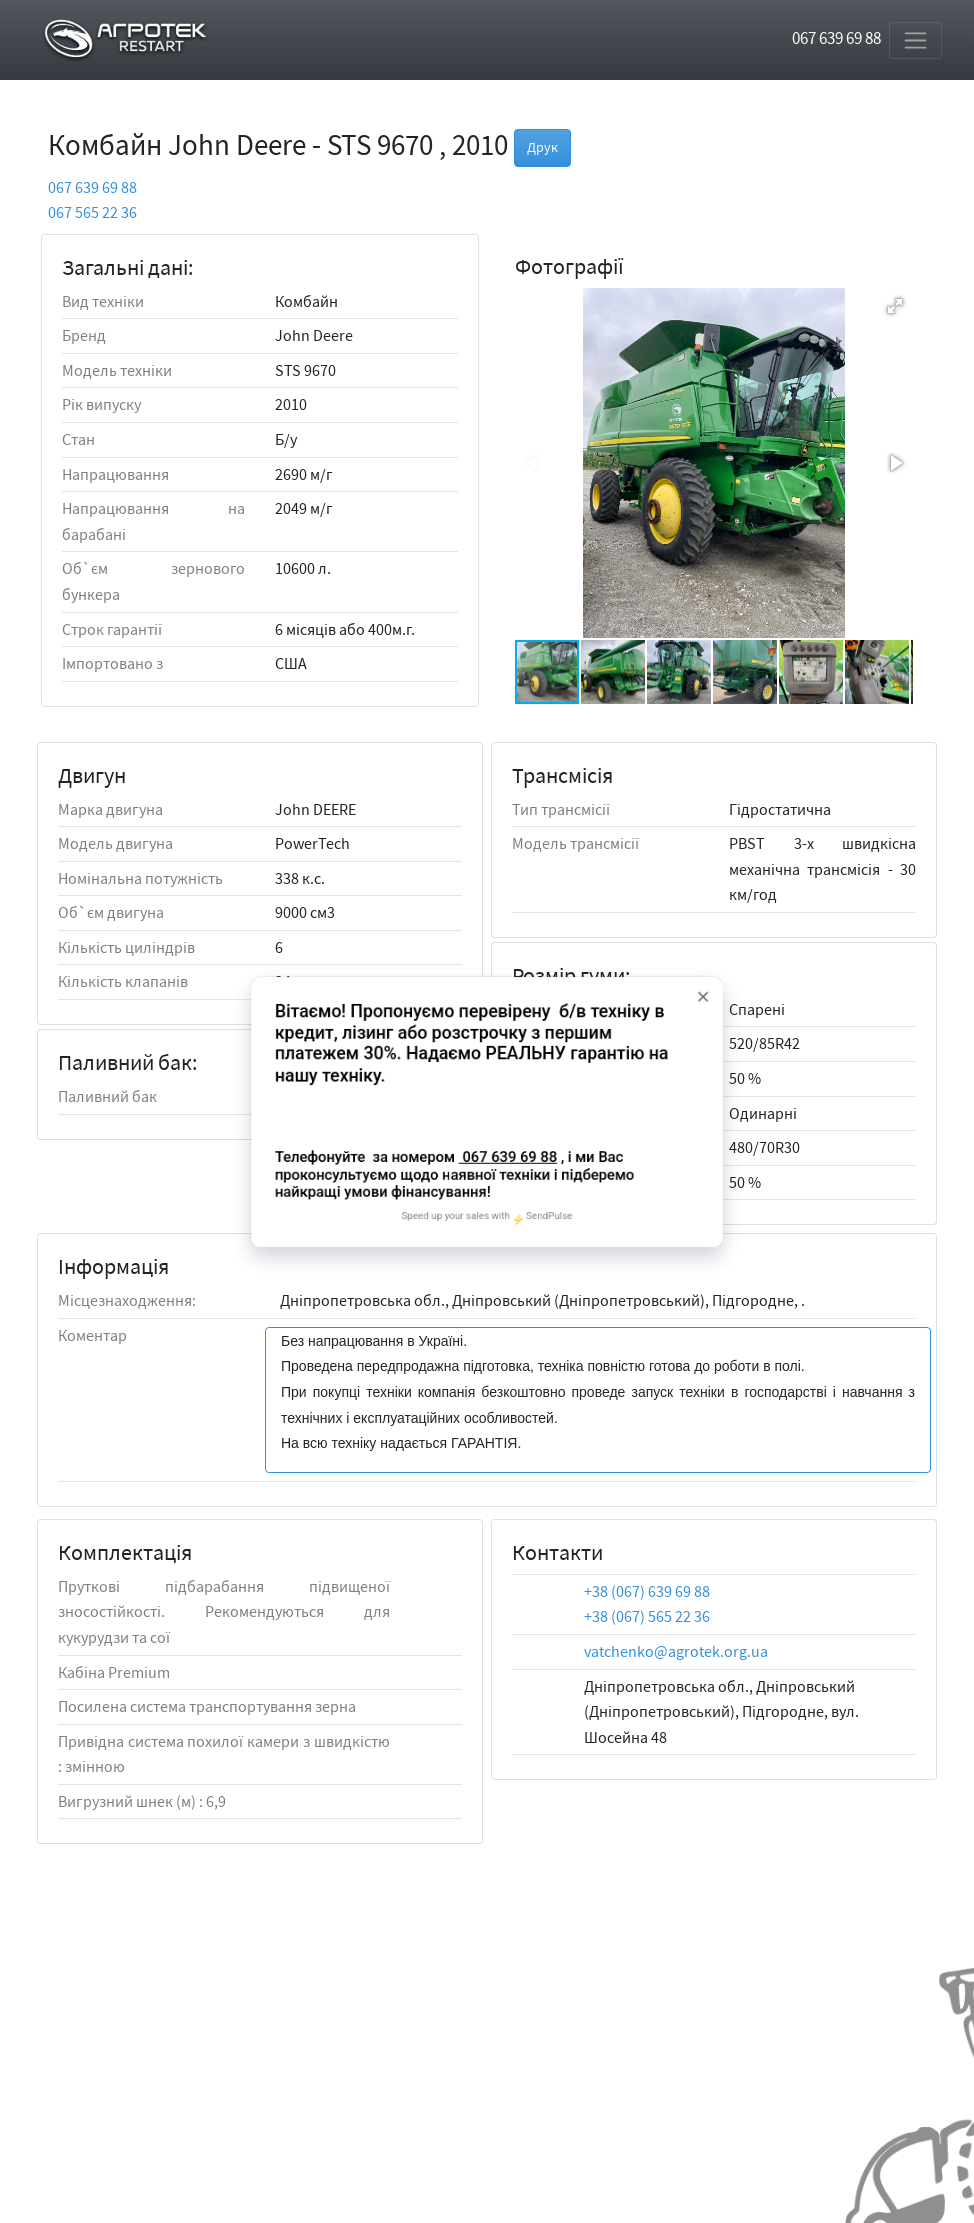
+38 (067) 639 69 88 (647, 1591)
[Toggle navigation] (915, 40)
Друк (542, 147)
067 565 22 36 (92, 212)
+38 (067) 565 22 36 (647, 1616)
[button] (895, 306)
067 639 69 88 (836, 38)
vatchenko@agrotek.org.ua (676, 1651)
